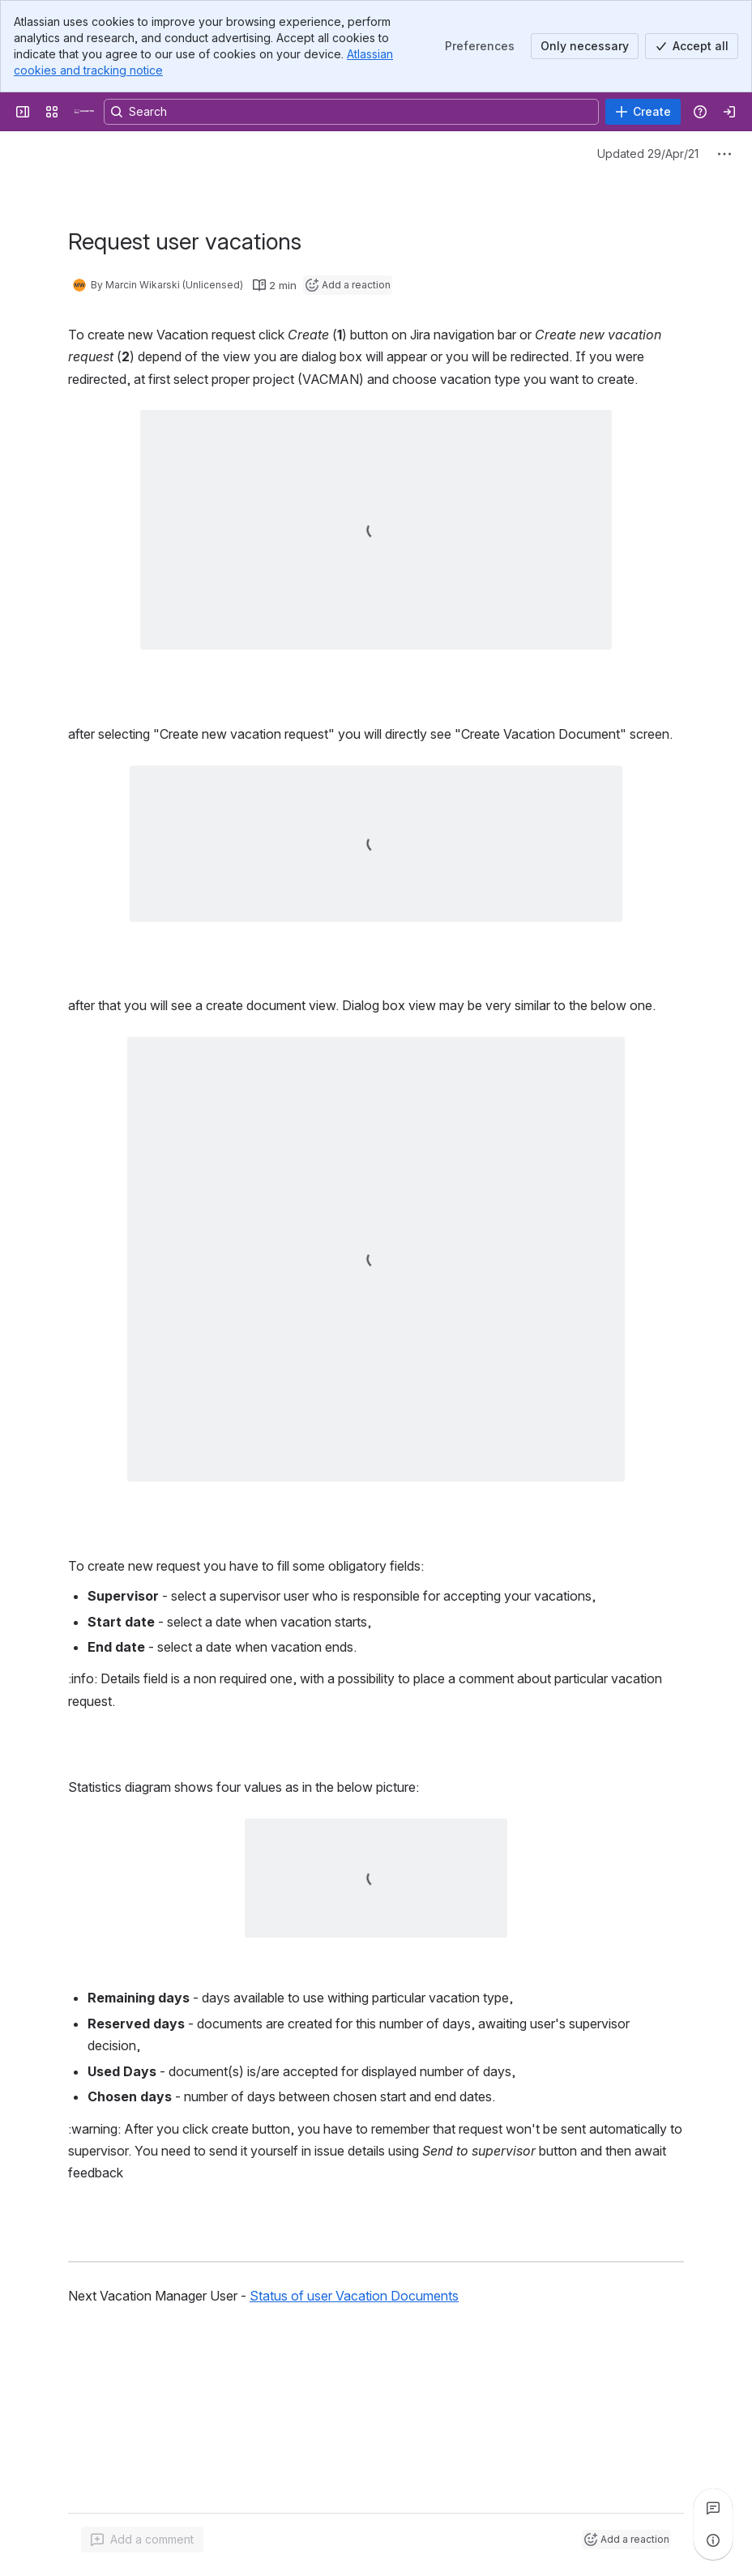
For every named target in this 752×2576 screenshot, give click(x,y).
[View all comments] (713, 2508)
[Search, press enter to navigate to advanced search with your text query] (351, 112)
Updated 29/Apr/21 (648, 153)
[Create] (643, 112)
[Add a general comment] (142, 2540)
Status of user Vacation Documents (354, 2296)
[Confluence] (84, 112)
